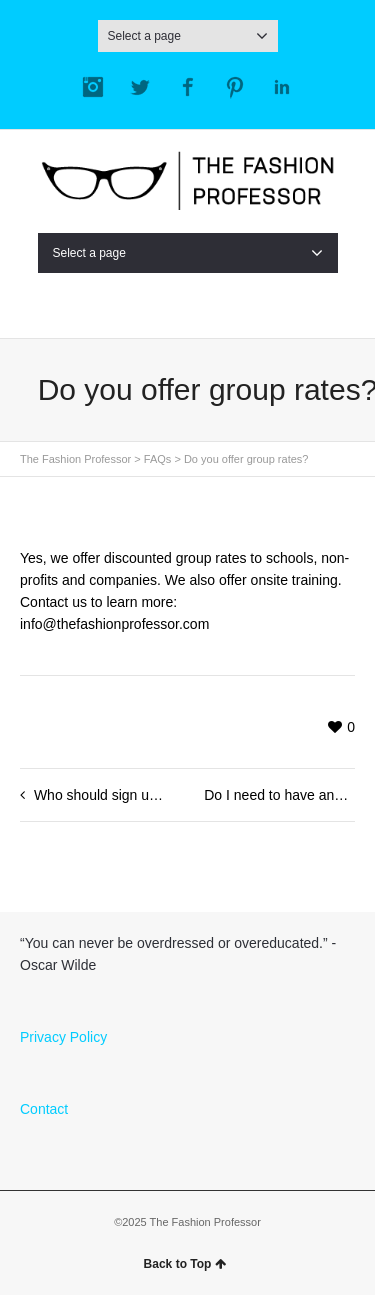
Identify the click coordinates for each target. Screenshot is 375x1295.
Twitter (140, 87)
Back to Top (185, 1264)
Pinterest (235, 87)
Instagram (93, 87)
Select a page (188, 36)
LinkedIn (282, 87)
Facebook (188, 87)
